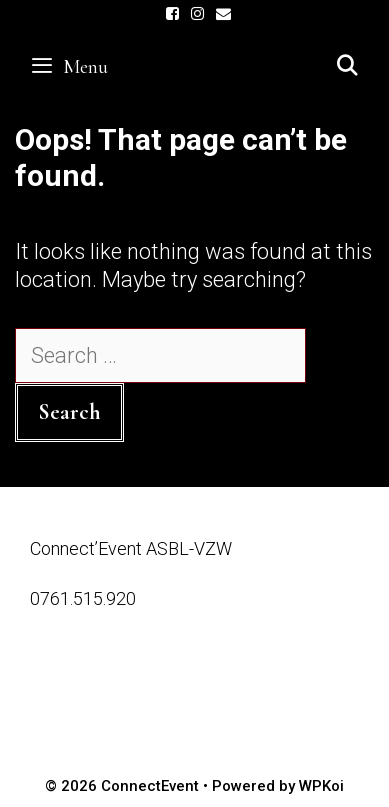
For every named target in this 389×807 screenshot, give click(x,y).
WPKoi (321, 786)
